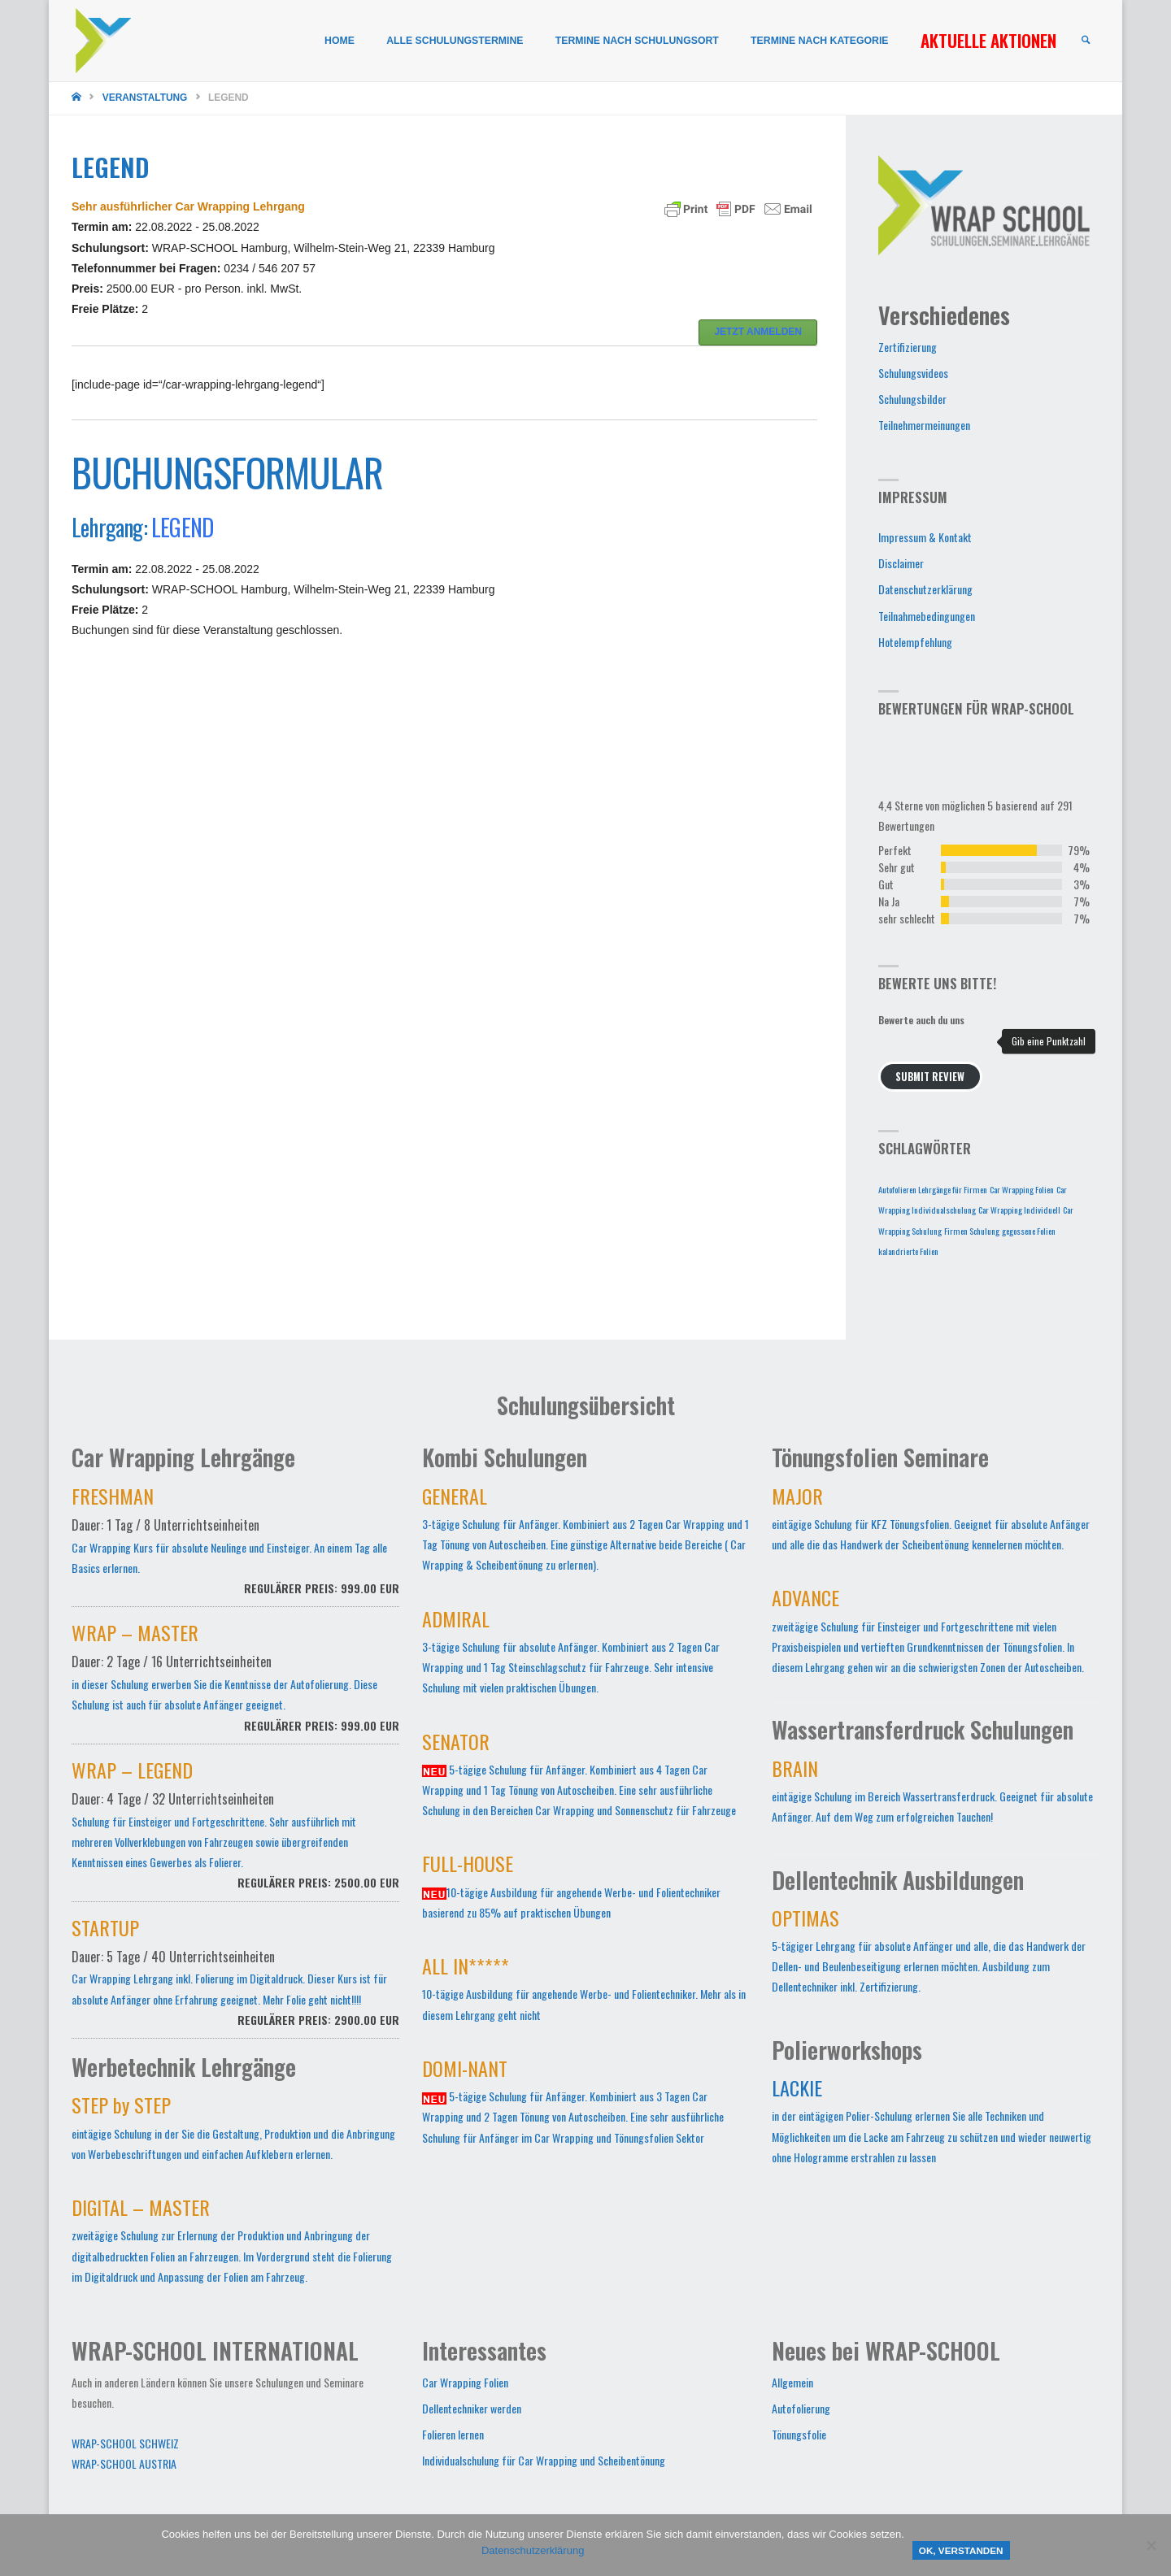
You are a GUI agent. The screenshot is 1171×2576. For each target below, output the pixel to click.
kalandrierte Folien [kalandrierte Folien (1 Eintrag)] (908, 1251)
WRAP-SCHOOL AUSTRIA (124, 2463)
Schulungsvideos (913, 372)
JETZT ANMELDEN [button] (758, 331)
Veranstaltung (145, 97)
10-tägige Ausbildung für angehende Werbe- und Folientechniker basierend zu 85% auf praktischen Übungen (571, 1889)
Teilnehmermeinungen (924, 424)
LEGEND (182, 527)
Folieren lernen (453, 2434)
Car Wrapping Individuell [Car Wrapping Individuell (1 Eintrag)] (1019, 1209)
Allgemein (792, 2382)
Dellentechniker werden (471, 2408)
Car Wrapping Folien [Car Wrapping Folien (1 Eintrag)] (1022, 1189)
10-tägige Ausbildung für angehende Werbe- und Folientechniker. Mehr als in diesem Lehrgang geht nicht (584, 1991)
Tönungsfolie (799, 2434)
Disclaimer (901, 562)
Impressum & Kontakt (925, 536)
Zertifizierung (907, 346)
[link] (1085, 41)
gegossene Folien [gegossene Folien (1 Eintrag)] (1029, 1230)
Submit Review (929, 1076)
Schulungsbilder (912, 398)
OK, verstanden (961, 2550)
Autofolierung (801, 2408)
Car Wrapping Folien (465, 2382)
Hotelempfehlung (915, 641)
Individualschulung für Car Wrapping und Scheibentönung (543, 2460)
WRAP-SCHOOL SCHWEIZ (125, 2443)
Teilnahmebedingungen (926, 615)
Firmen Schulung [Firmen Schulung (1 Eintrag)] (971, 1230)
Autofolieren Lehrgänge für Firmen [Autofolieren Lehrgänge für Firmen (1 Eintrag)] (932, 1189)
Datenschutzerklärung (925, 588)
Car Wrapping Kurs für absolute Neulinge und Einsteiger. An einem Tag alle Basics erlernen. (235, 1549)
